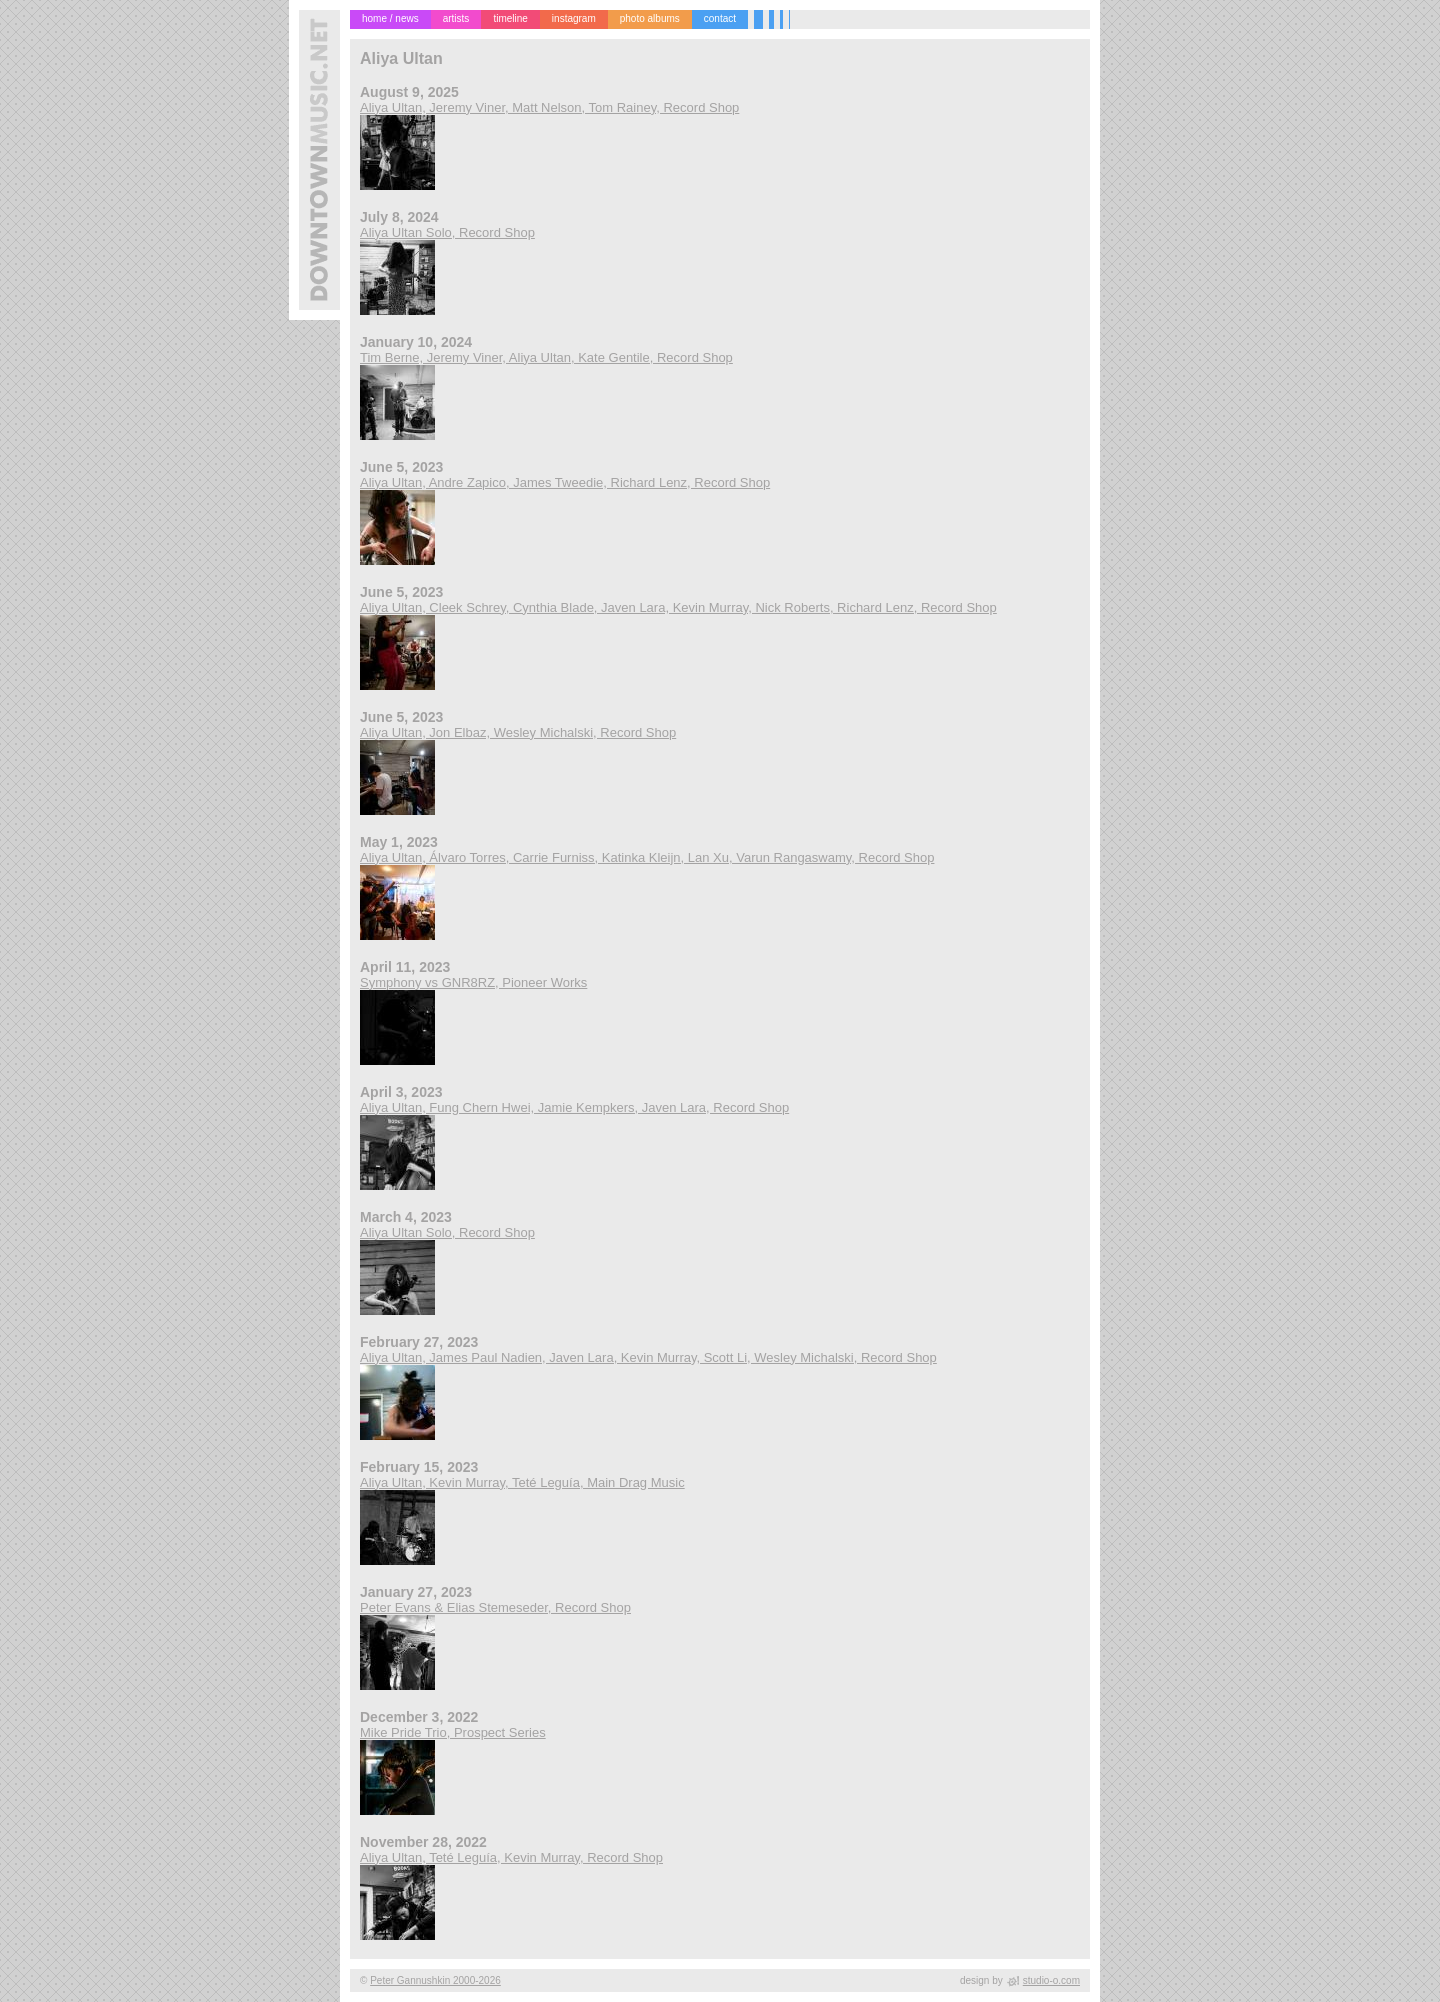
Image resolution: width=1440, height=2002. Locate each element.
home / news (390, 18)
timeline (510, 18)
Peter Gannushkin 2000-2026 (435, 1980)
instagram (574, 18)
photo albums (650, 18)
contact (720, 18)
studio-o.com (1051, 1980)
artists (456, 18)
